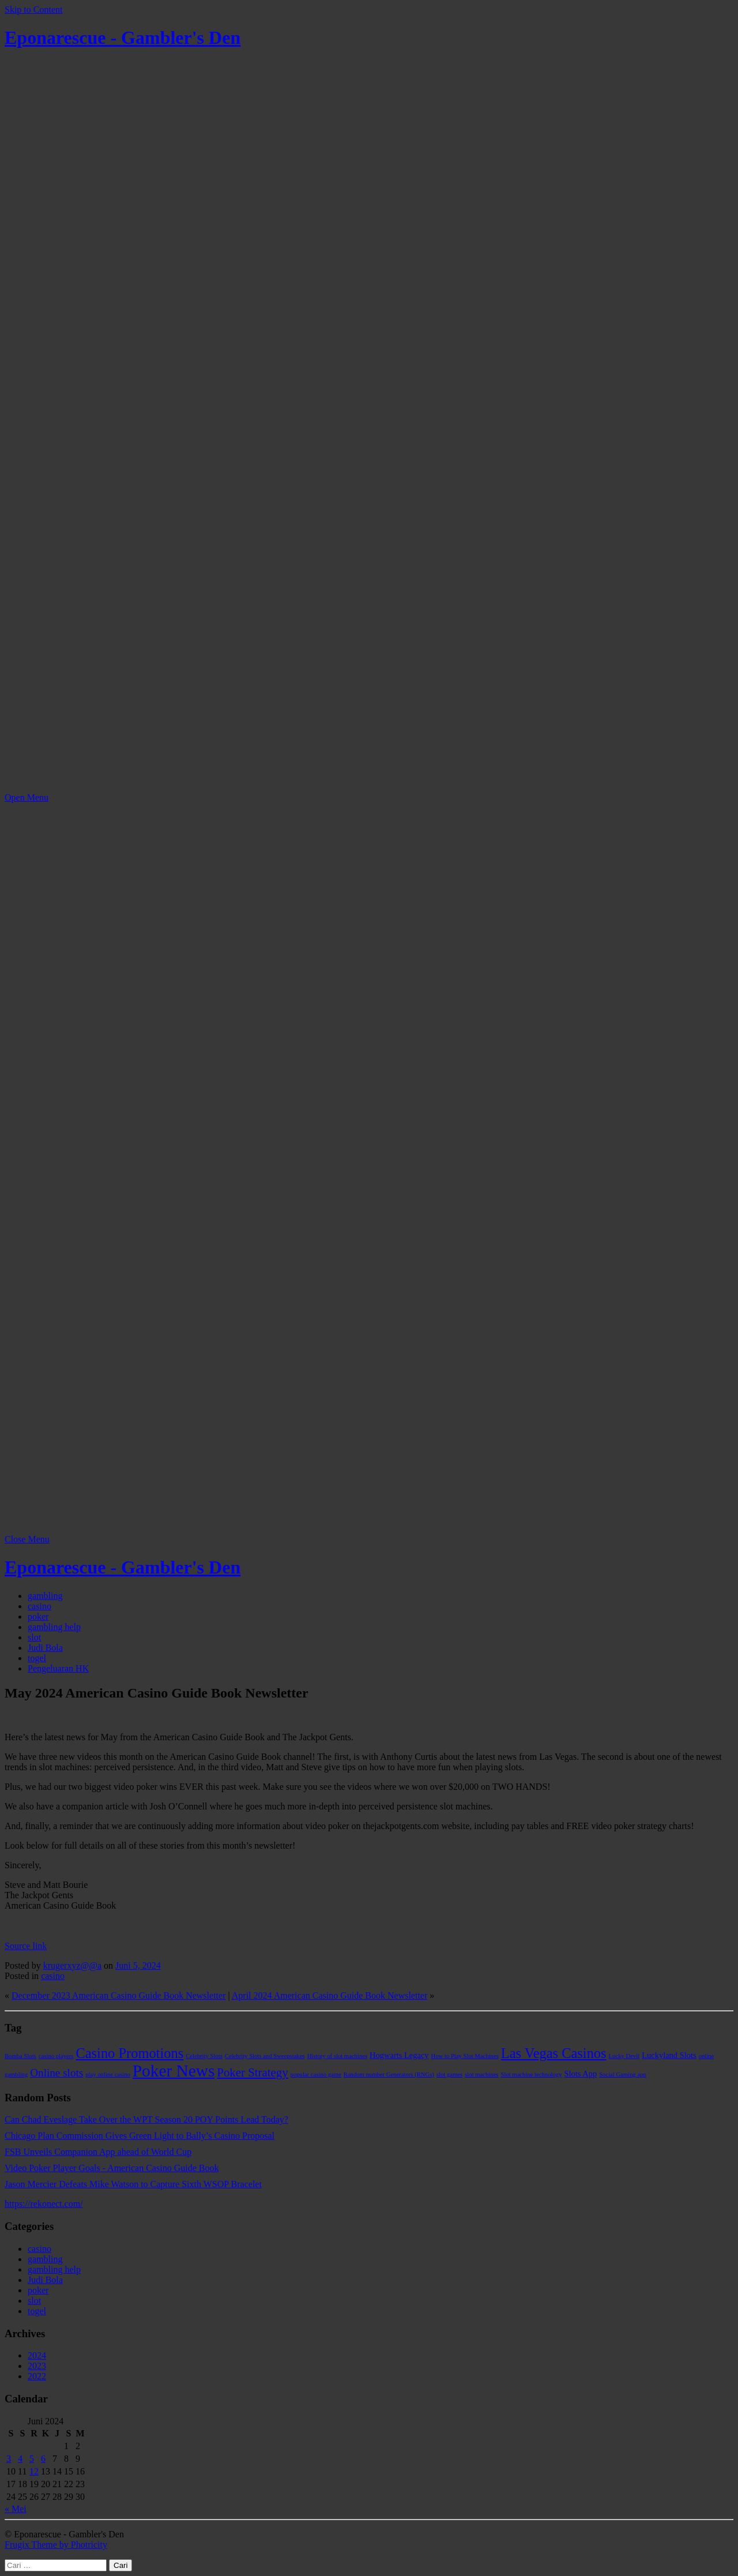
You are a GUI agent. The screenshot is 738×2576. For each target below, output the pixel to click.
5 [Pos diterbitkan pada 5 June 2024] (31, 2459)
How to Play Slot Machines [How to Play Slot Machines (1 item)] (465, 2056)
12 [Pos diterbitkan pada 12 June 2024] (34, 2471)
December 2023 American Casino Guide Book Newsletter (118, 1995)
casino (39, 1606)
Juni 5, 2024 (138, 1965)
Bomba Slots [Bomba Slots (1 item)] (20, 2056)
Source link (26, 1946)
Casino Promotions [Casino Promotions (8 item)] (129, 2053)
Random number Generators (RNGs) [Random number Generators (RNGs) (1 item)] (389, 2074)
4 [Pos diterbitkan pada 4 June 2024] (20, 2459)
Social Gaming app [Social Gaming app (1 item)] (622, 2074)
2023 (37, 2366)
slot (34, 1637)
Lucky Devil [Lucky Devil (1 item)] (624, 2056)
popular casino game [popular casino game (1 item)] (316, 2074)
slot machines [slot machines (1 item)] (481, 2074)
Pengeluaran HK (58, 1668)
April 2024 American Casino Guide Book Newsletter (330, 1995)
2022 (37, 2376)
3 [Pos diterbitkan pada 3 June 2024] (8, 2459)
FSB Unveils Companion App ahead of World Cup (98, 2152)
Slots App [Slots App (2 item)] (580, 2073)
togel (37, 1658)
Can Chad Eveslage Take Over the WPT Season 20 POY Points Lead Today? (146, 2119)
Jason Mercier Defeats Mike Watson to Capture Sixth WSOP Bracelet (133, 2184)
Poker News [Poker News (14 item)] (174, 2070)
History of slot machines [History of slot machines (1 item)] (337, 2056)
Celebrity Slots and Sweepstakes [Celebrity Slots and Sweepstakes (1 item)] (265, 2056)
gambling (45, 1596)
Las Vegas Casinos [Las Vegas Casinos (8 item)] (554, 2053)
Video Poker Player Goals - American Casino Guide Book (112, 2168)
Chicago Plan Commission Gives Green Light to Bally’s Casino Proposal (139, 2136)
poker (38, 1616)
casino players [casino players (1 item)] (56, 2056)
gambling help (54, 1627)
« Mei (16, 2509)
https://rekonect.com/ (44, 2204)
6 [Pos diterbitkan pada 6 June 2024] (43, 2459)
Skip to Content (33, 9)
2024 (37, 2355)
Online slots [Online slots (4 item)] (56, 2073)
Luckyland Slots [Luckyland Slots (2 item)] (669, 2055)
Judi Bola (45, 1648)
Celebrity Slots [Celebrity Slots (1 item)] (204, 2056)
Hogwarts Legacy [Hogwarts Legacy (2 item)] (399, 2055)
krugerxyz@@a (72, 1965)
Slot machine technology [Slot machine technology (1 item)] (531, 2074)
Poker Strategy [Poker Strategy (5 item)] (252, 2072)
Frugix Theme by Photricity (56, 2544)
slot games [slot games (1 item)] (449, 2074)
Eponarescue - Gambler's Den (122, 37)
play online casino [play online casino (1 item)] (107, 2074)
